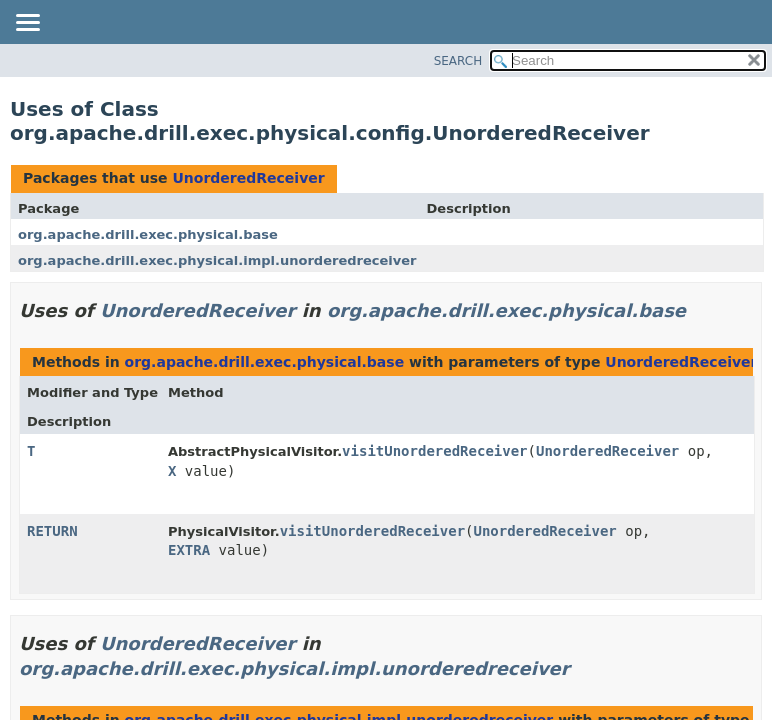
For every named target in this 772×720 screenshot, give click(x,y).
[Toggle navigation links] (27, 24)
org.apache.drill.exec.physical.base (148, 234)
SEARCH (458, 61)
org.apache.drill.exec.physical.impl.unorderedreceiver (217, 260)
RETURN (52, 531)
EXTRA (189, 550)
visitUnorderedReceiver (434, 451)
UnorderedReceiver (248, 178)
